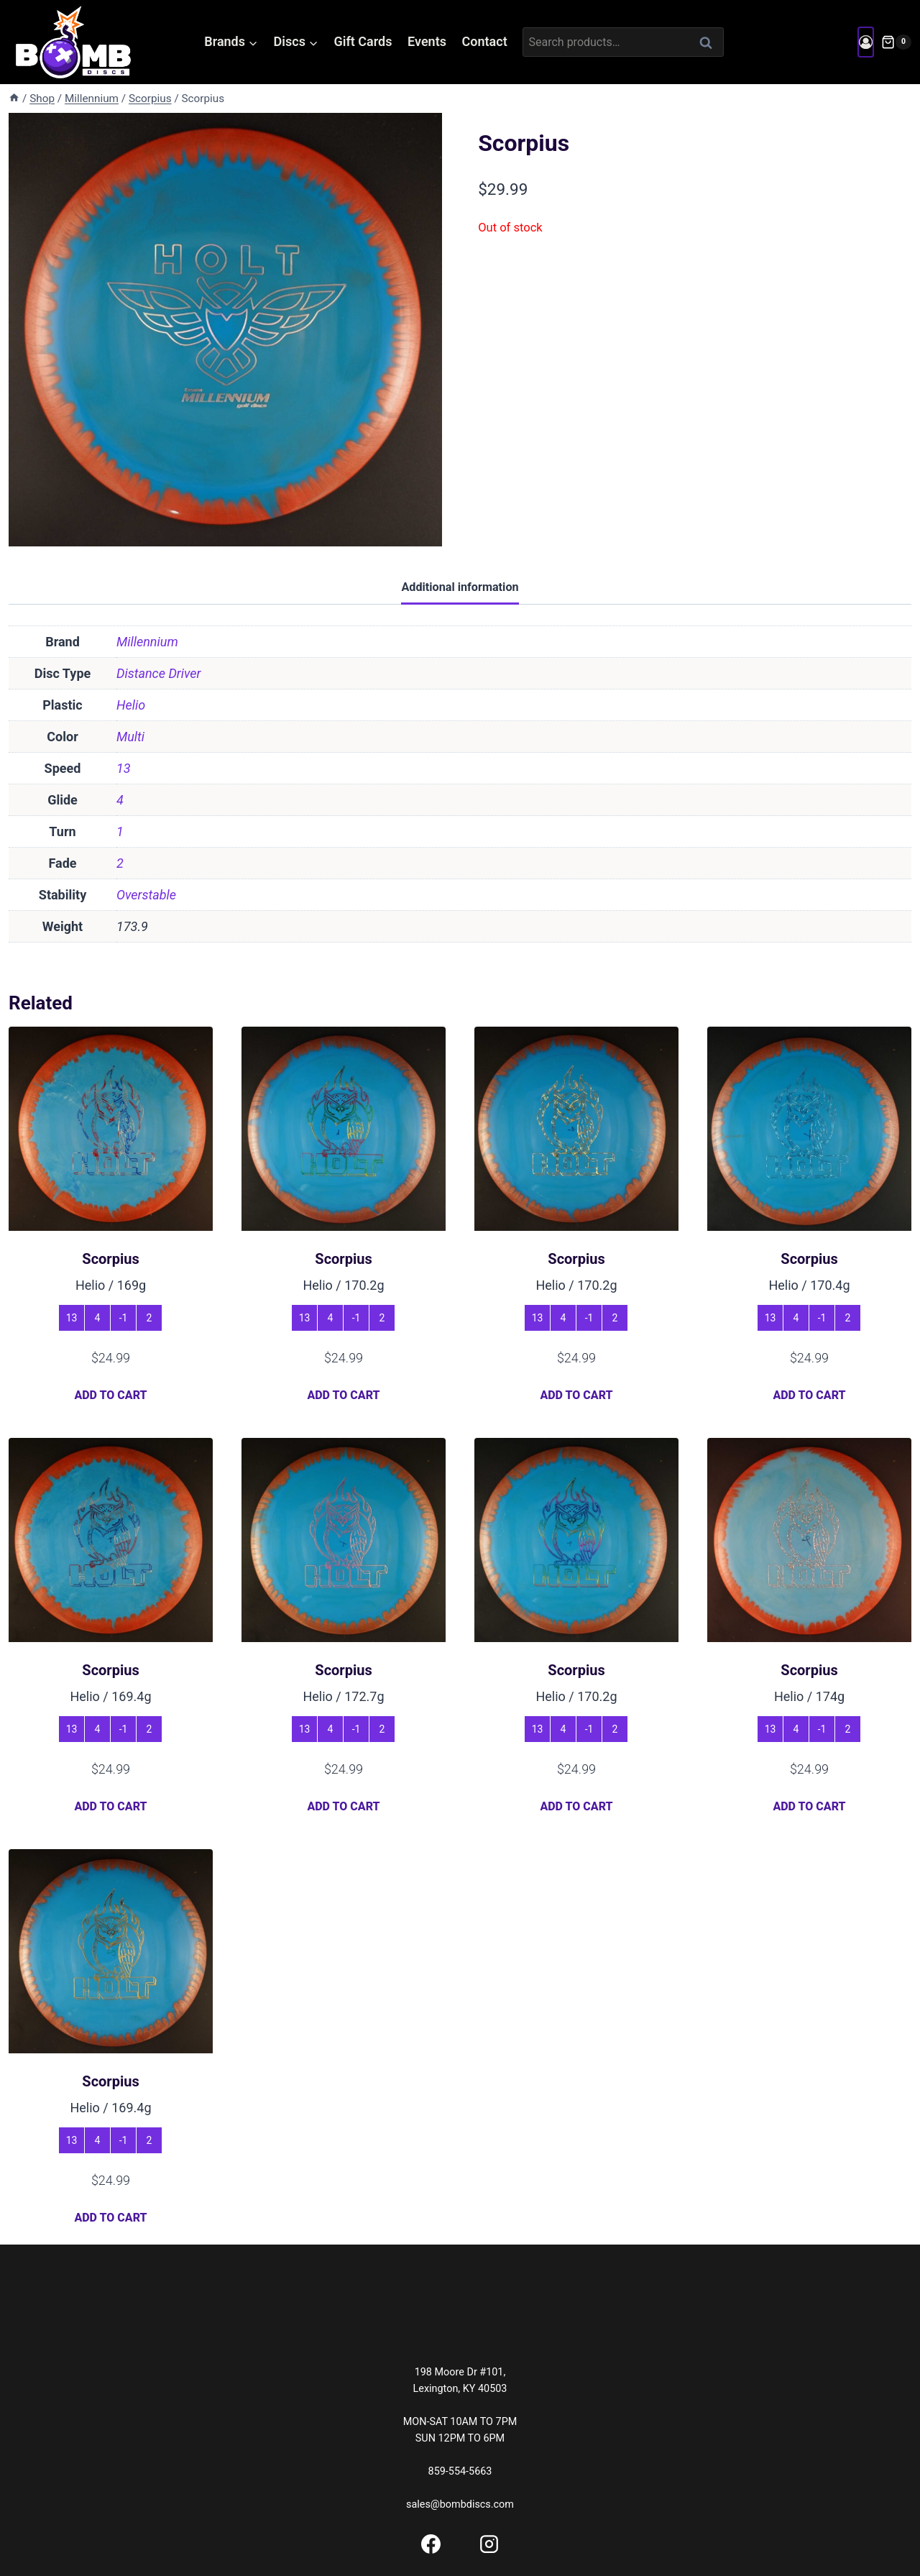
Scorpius (110, 1259)
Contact (484, 41)
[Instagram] (489, 2543)
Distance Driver (158, 673)
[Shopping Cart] (896, 42)
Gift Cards (363, 41)
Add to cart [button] (110, 1395)
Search (710, 42)
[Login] (865, 42)
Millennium (147, 641)
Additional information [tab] (459, 587)
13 (123, 768)
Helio (130, 704)
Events (427, 41)
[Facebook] (431, 2543)
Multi (130, 736)
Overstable (146, 894)
